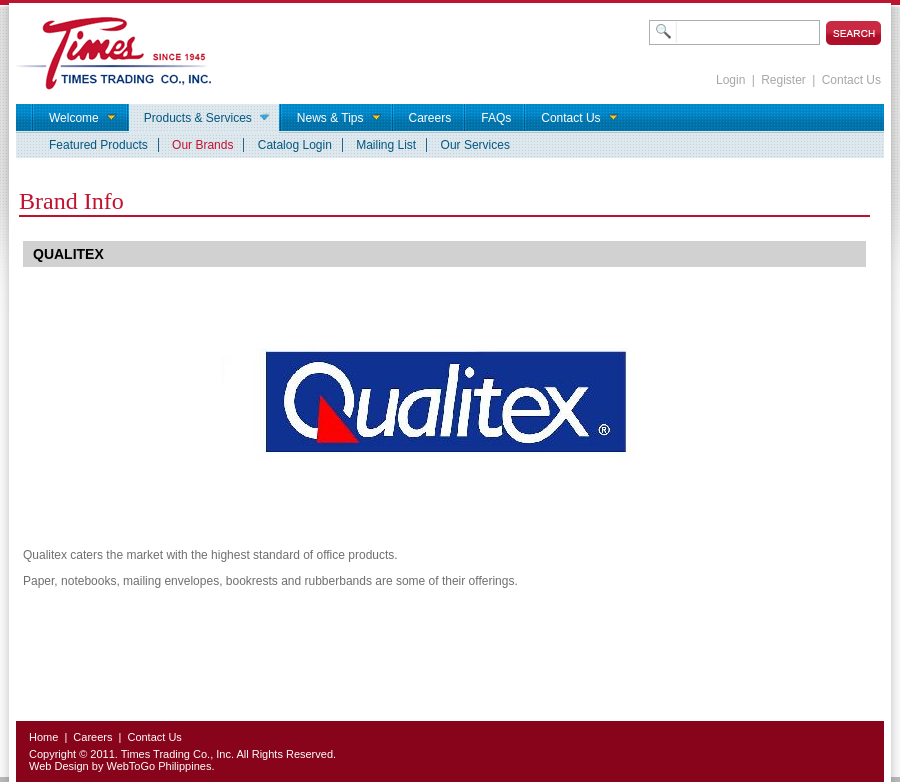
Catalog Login (295, 145)
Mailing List (386, 145)
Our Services (475, 145)
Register (783, 80)
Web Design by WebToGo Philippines (120, 766)
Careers (92, 737)
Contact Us (851, 80)
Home (43, 737)
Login (730, 80)
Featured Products (98, 145)
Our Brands (202, 145)
